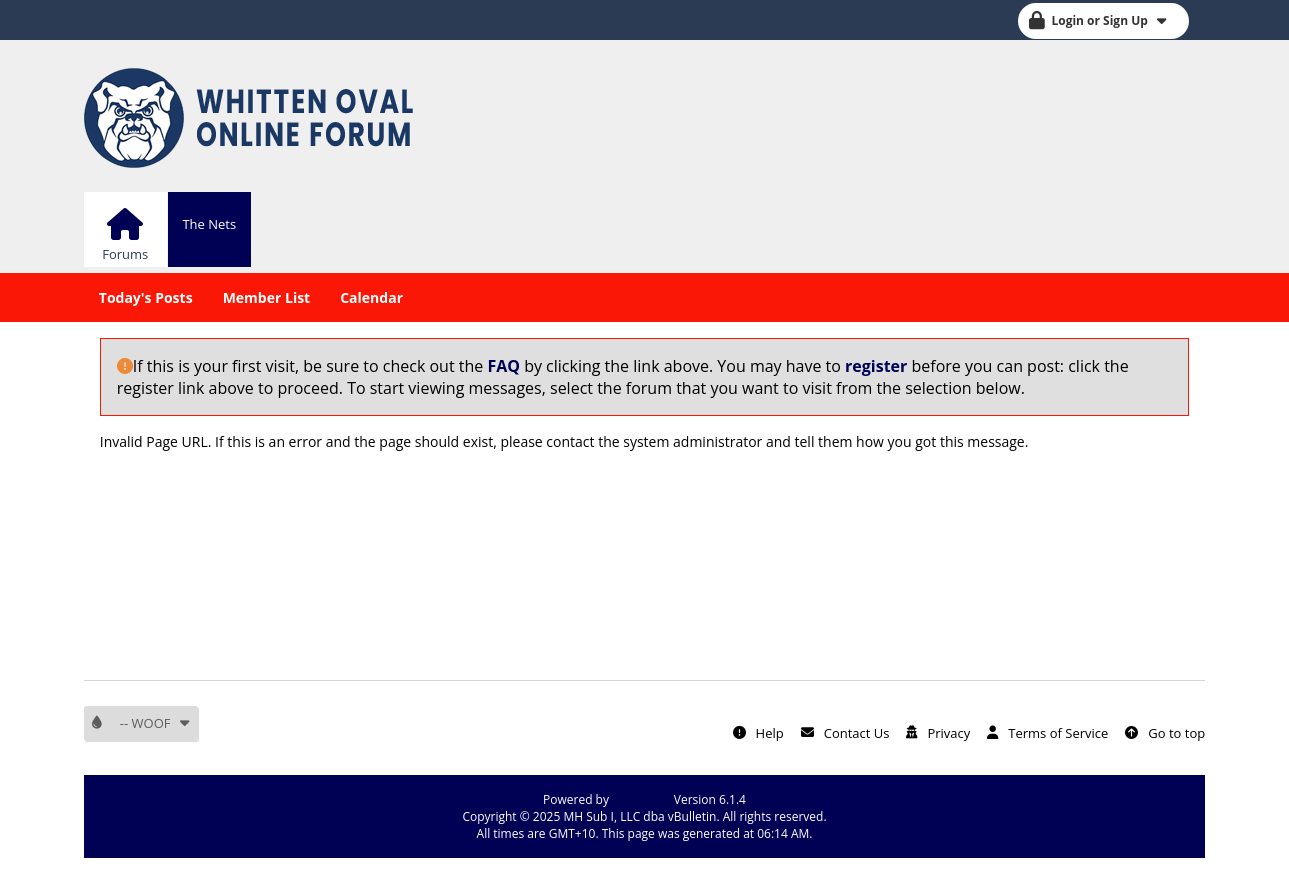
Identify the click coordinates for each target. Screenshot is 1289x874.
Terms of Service (1058, 733)
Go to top (1176, 733)
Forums (125, 254)
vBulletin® (641, 799)
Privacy (948, 733)
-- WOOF (155, 723)
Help (770, 733)
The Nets (209, 224)
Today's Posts (146, 297)
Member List (267, 297)
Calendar (371, 297)
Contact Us (857, 733)
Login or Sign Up (1109, 20)
